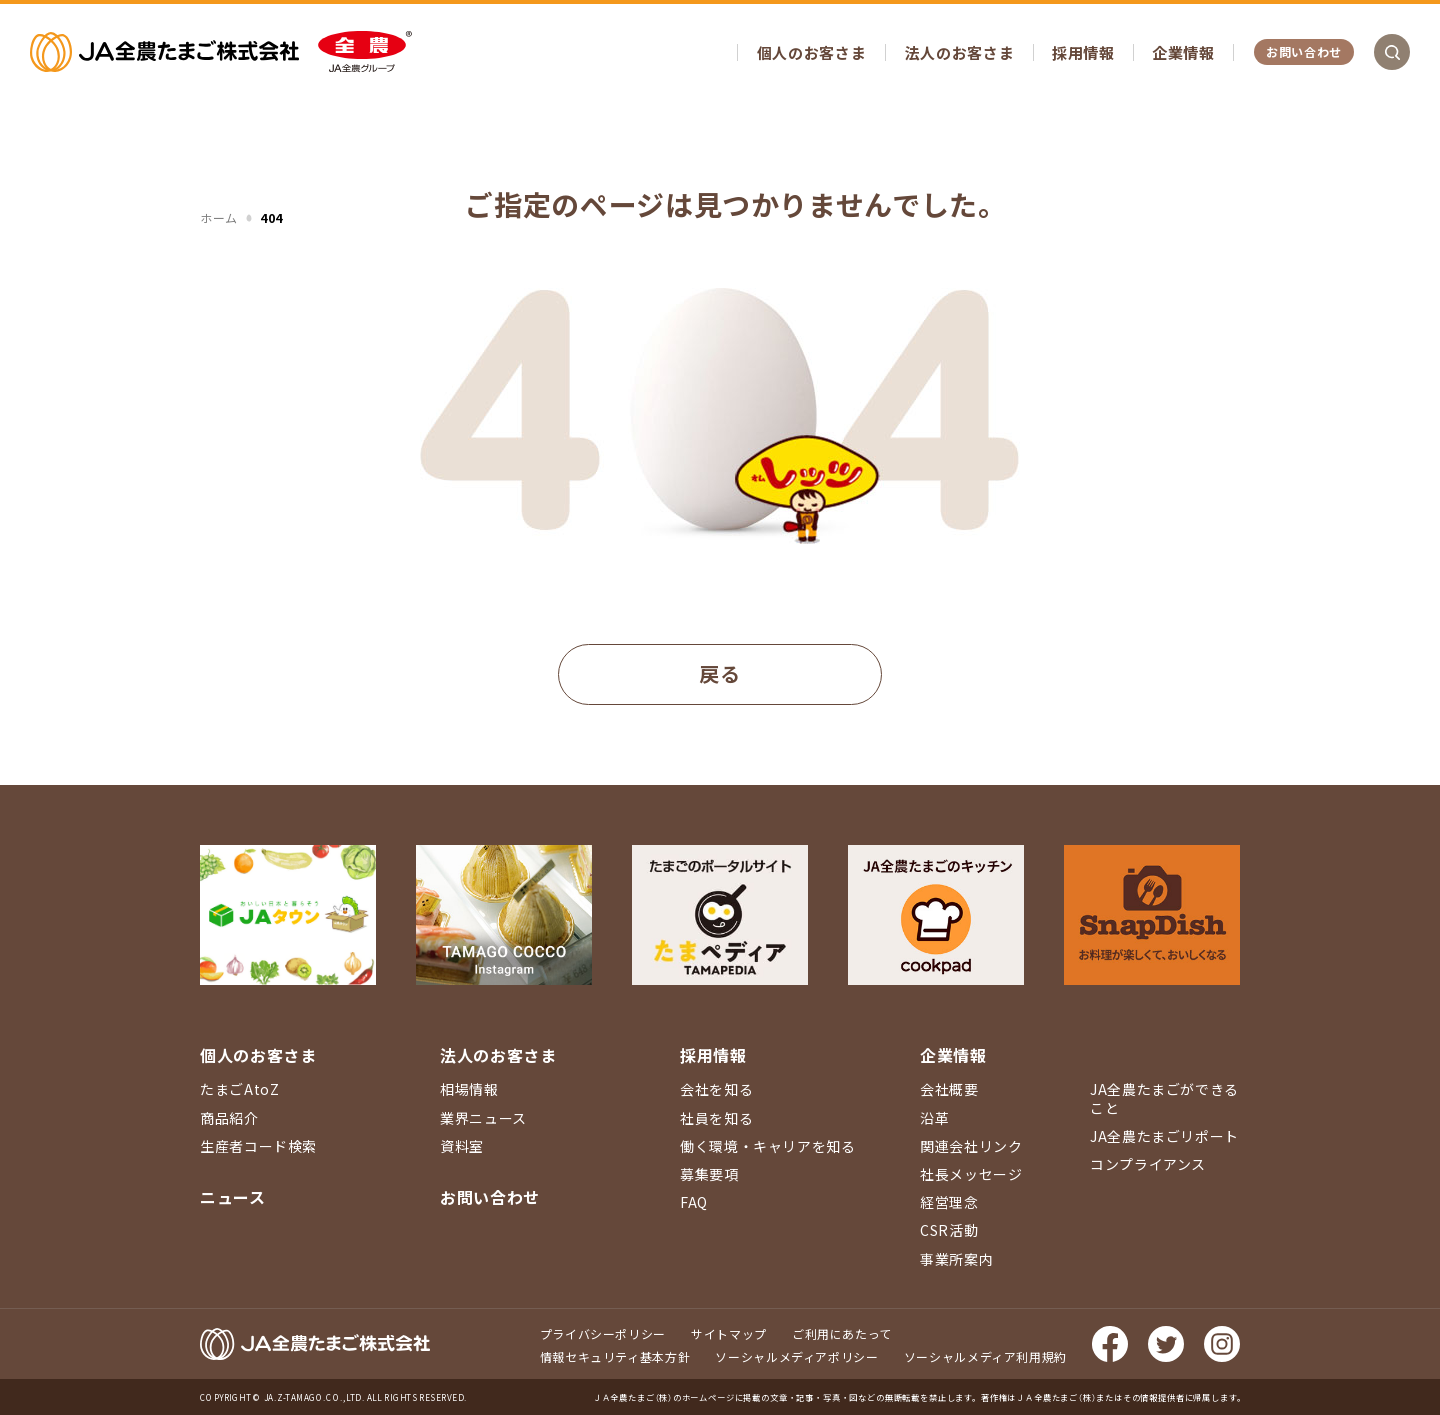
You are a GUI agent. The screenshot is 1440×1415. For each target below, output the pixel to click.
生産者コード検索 (258, 1146)
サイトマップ (729, 1333)
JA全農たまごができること (1164, 1098)
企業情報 (1183, 52)
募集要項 (709, 1174)
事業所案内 (956, 1259)
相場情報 (469, 1089)
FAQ (694, 1202)
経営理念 (949, 1202)
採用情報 (1083, 52)
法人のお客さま (959, 52)
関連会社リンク (971, 1146)
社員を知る (716, 1118)
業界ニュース (483, 1118)
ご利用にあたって (842, 1333)
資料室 (462, 1146)
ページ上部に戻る (1395, 885)
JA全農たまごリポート (1164, 1136)
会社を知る (716, 1089)
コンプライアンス (1148, 1164)
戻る (719, 673)
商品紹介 (229, 1118)
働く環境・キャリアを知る (768, 1146)
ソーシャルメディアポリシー (796, 1356)
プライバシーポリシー (603, 1333)
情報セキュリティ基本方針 (615, 1356)
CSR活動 (949, 1230)
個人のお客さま (811, 52)
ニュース (233, 1197)
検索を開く (1392, 52)
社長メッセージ (971, 1174)
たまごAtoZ (239, 1089)
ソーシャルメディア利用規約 (985, 1356)
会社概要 (949, 1089)
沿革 (934, 1118)
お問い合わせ (1304, 51)
